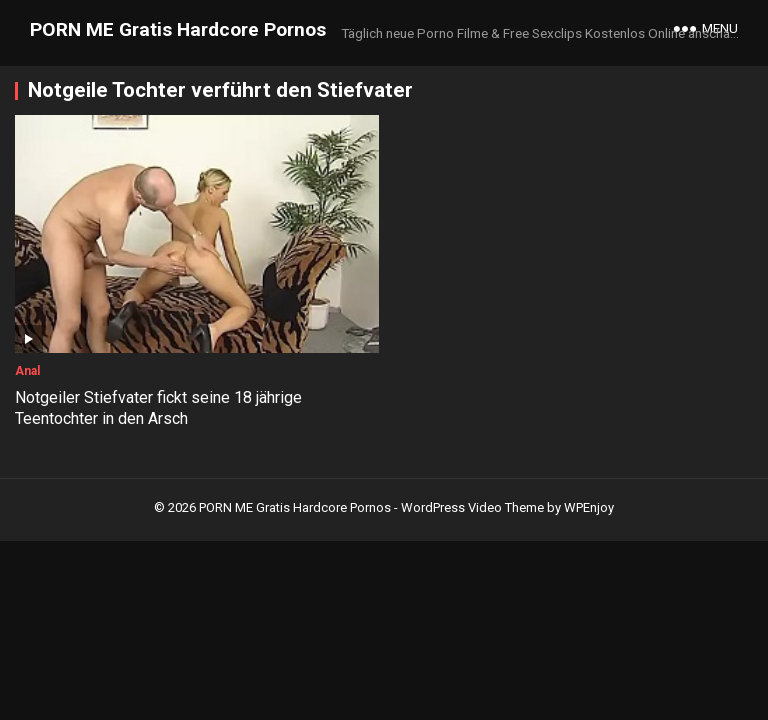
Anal (27, 371)
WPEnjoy (589, 507)
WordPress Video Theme (472, 507)
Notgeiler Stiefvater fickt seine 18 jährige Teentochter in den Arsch (158, 408)
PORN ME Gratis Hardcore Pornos (178, 29)
